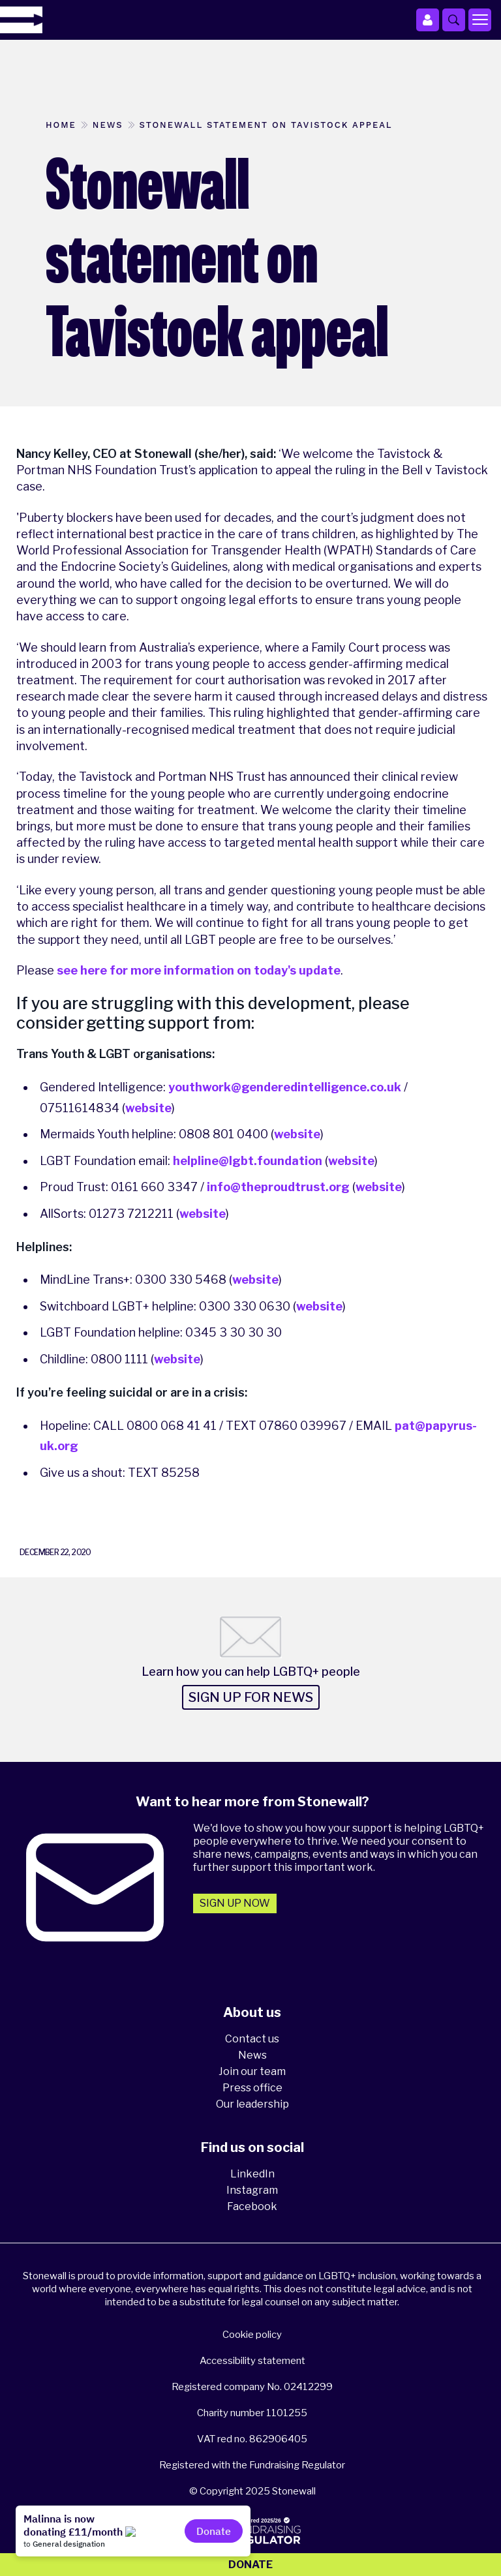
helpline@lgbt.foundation (247, 1161)
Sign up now (235, 1903)
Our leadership (252, 2104)
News (252, 2055)
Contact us (252, 2039)
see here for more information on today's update (199, 970)
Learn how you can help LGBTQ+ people (251, 1671)
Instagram (252, 2190)
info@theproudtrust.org (278, 1187)
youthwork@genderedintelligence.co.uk (284, 1087)
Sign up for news (251, 1697)
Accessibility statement (252, 2361)
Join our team (252, 2071)
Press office (252, 2088)
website (148, 1108)
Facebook (252, 2206)
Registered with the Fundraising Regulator (252, 2465)
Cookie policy (252, 2335)
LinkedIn (252, 2174)
